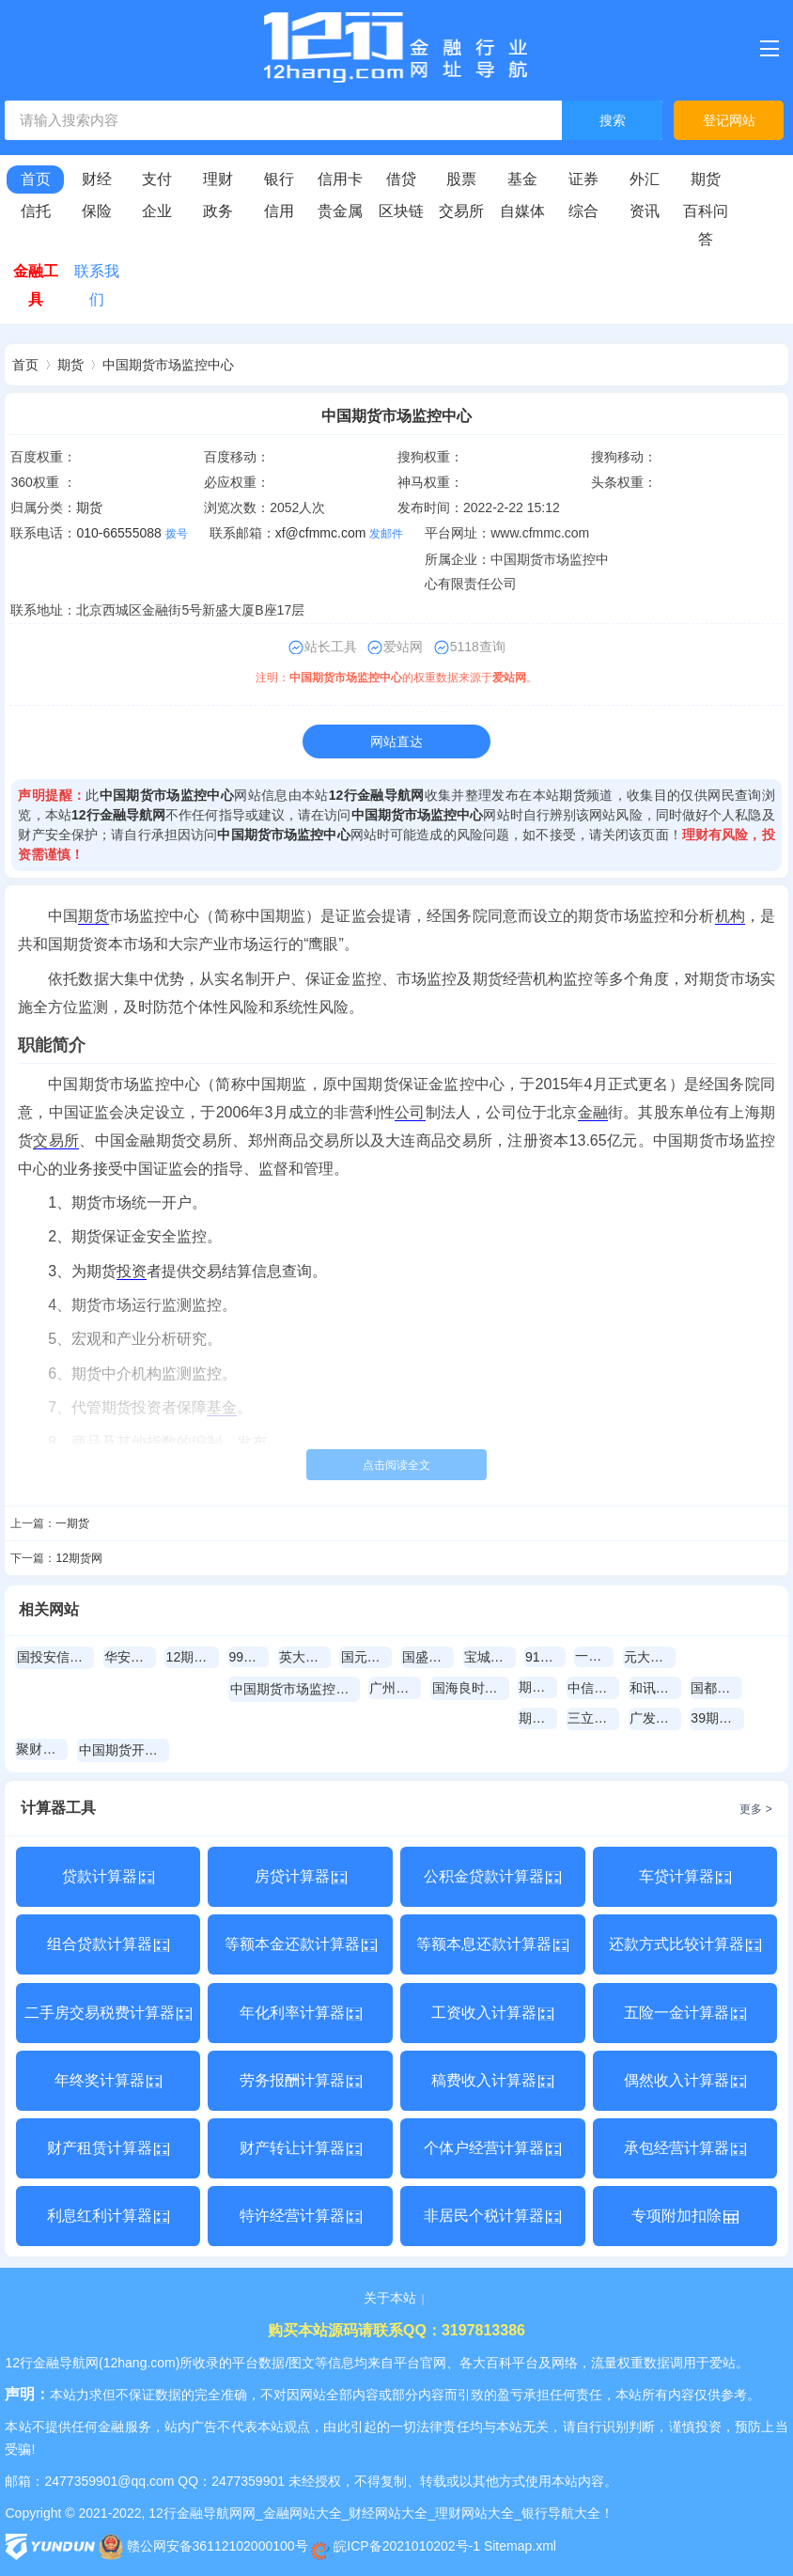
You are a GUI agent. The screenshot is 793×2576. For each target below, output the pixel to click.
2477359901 (248, 2481)
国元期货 (367, 1656)
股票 (461, 179)
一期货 (72, 1523)
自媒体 (522, 211)
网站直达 (396, 741)
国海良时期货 (470, 1687)
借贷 (401, 179)
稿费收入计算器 (492, 2080)
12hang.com (139, 2362)
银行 (279, 179)
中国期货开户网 (124, 1749)
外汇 (645, 179)
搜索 (612, 121)
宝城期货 (490, 1656)
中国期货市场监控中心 (168, 364)
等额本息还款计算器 (492, 1944)
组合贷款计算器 (108, 1944)
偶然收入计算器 (685, 2080)
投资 (132, 1271)
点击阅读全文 (396, 1465)
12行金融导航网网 (202, 2513)
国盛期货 (428, 1656)
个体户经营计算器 (492, 2148)
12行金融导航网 (377, 795)
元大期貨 (650, 1656)
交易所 (461, 211)
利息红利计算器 (108, 2216)
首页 (36, 179)
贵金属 (340, 211)
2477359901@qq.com (109, 2481)
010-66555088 (118, 532)
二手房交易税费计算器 (108, 2013)
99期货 (249, 1656)
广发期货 (655, 1717)
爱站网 (509, 677)
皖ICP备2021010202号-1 (395, 2545)
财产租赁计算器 (108, 2148)
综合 (583, 211)
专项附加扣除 (685, 2216)
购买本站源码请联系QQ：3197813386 (396, 2330)
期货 (706, 179)
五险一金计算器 (685, 2013)
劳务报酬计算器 (301, 2080)
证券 (583, 179)
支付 (157, 179)
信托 (36, 211)
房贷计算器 (301, 1876)
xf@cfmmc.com (320, 532)
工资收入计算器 (492, 2013)
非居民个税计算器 (492, 2216)
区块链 (401, 211)
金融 (593, 1112)
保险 (97, 211)
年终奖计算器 (108, 2080)
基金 (522, 179)
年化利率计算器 (301, 2013)
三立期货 (593, 1717)
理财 (218, 179)
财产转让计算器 (301, 2148)
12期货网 (78, 1558)
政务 (218, 211)
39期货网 (717, 1717)
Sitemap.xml (520, 2545)
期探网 (538, 1686)
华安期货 (130, 1656)
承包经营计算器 (685, 2148)
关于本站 (390, 2297)
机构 (730, 916)
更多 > (755, 1809)
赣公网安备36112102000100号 (203, 2545)
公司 (410, 1112)
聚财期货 (42, 1748)
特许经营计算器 (301, 2216)
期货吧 (538, 1717)
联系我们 (96, 285)
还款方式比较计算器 (685, 1944)
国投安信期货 (55, 1656)
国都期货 (716, 1687)
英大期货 (305, 1656)
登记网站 (729, 120)
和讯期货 (655, 1687)
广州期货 (395, 1687)
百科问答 (705, 225)
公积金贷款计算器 (492, 1876)
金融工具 (35, 285)
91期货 (545, 1656)
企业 (157, 211)
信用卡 (340, 179)
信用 (279, 211)
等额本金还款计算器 (301, 1944)
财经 (97, 179)
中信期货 (593, 1687)
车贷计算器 (685, 1876)
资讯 (645, 211)
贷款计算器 (108, 1876)
